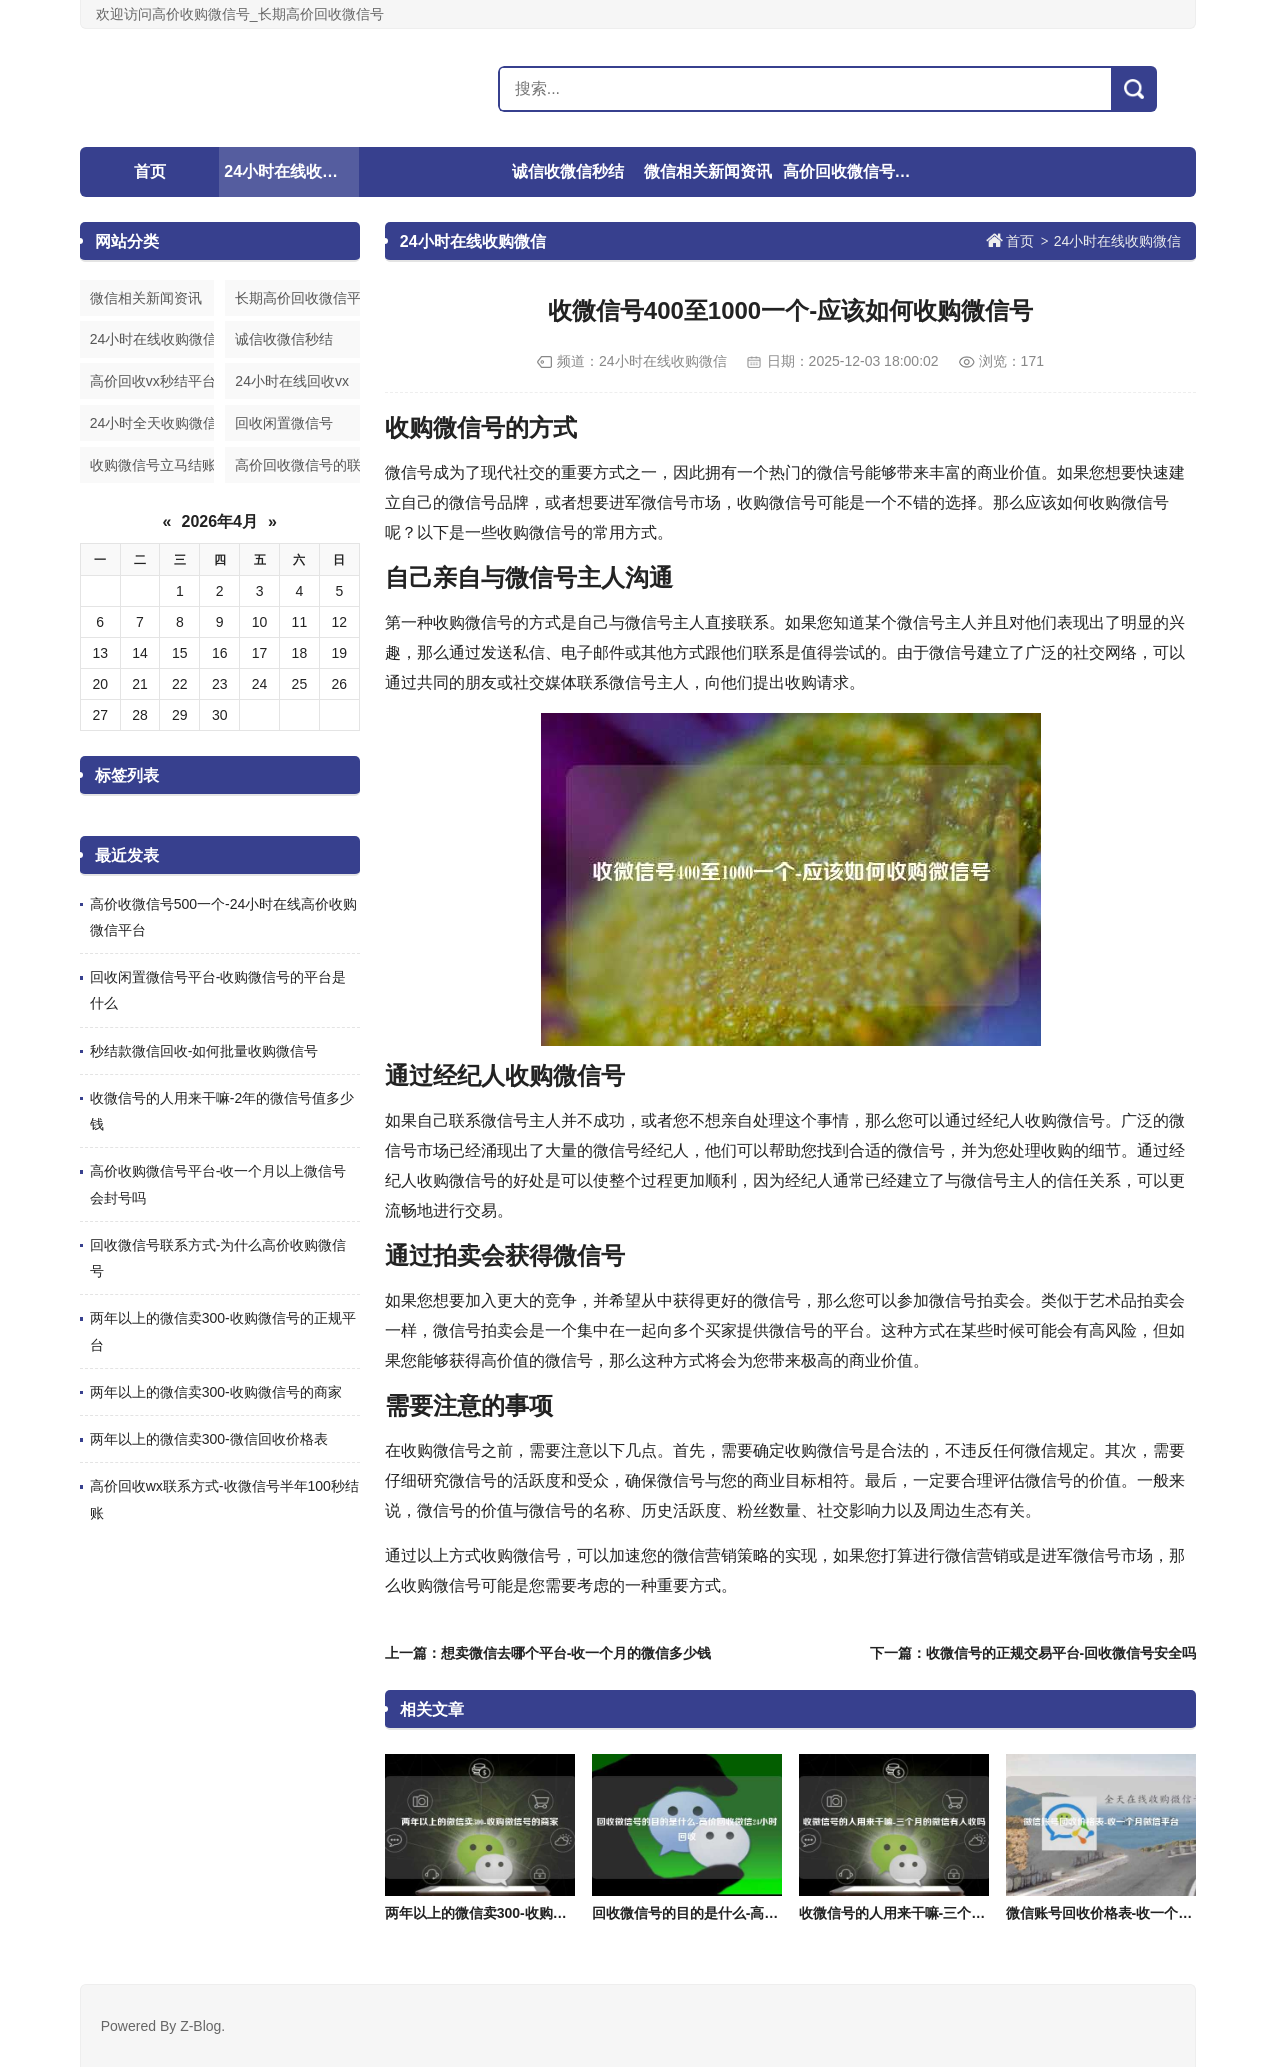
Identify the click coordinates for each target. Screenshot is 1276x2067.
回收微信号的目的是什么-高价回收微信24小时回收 (749, 1913)
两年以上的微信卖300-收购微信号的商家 (216, 1392)
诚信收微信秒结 (568, 171)
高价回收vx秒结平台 (152, 381)
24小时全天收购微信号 (152, 423)
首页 (150, 171)
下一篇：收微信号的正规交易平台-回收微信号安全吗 (1033, 1653)
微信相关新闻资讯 (708, 171)
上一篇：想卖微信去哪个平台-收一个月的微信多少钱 (548, 1653)
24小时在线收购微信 (291, 171)
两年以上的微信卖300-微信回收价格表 (209, 1439)
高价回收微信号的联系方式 (850, 171)
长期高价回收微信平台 (297, 298)
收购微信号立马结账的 (152, 465)
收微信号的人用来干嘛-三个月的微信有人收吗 (941, 1913)
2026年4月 (220, 521)
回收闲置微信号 (284, 423)
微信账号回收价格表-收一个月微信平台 (1127, 1913)
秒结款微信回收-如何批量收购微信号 (204, 1051)
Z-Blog (200, 2026)
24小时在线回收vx (292, 381)
